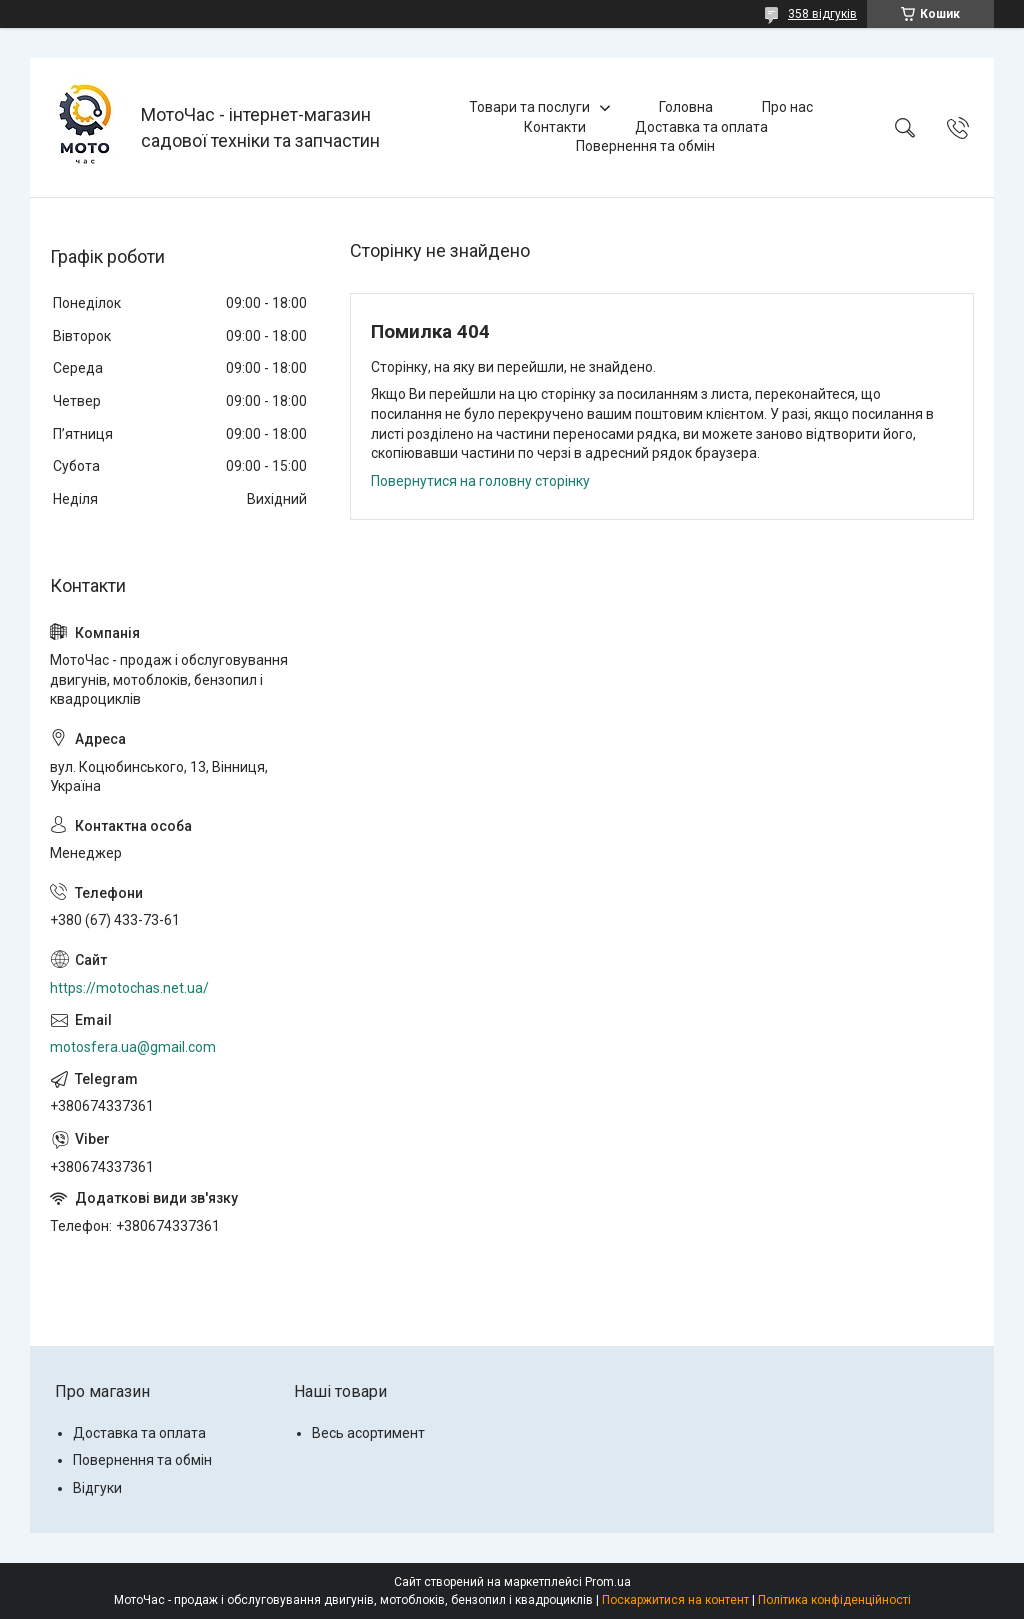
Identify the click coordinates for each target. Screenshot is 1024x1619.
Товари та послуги (529, 107)
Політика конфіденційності (834, 1600)
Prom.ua (608, 1582)
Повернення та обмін (645, 146)
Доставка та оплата (701, 127)
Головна (686, 107)
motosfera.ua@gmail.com (133, 1047)
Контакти (555, 127)
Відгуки (97, 1488)
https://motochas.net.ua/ (129, 988)
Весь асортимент (368, 1433)
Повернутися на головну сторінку (480, 481)
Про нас (787, 107)
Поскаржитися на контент (675, 1600)
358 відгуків (822, 14)
